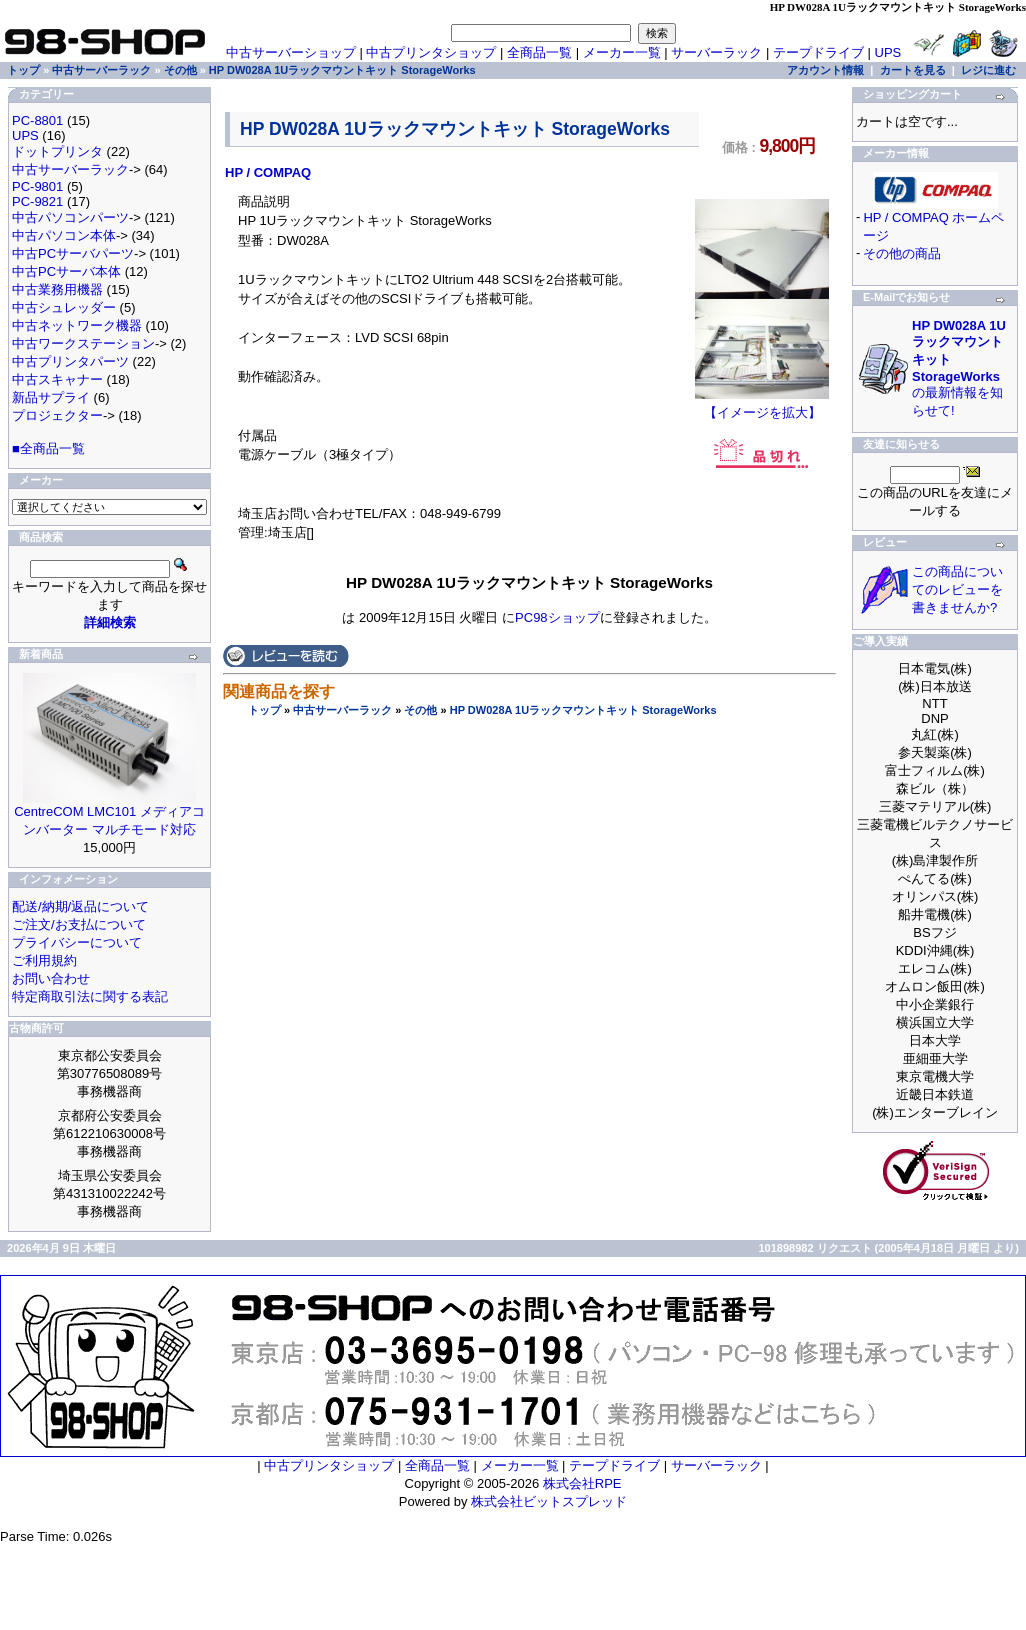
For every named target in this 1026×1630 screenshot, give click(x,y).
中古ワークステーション (83, 343)
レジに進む (988, 70)
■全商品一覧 (48, 448)
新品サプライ (51, 397)
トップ (264, 710)
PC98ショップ (557, 617)
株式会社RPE (582, 1483)
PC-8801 (37, 120)
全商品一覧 (539, 52)
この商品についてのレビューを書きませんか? (957, 589)
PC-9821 (37, 201)
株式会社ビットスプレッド (549, 1501)
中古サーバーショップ (291, 52)
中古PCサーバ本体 (66, 271)
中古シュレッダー (64, 307)
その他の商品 (902, 253)
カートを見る (913, 70)
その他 (420, 710)
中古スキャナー (57, 379)
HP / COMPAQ (268, 172)
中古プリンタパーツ (70, 361)
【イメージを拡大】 (762, 406)
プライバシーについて (77, 942)
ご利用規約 (44, 960)
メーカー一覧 (622, 52)
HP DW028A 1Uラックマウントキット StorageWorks (583, 710)
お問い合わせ (51, 978)
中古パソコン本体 (64, 235)
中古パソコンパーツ (70, 217)
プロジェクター (57, 415)
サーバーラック (716, 52)
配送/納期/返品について (80, 906)
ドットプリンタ (57, 151)
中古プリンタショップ (431, 52)
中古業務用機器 (57, 289)
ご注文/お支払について (79, 924)
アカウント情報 (825, 70)
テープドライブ (818, 52)
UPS (888, 52)
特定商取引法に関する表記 (90, 996)
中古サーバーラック (342, 710)
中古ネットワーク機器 (77, 325)
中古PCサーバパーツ (73, 253)
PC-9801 (37, 186)
